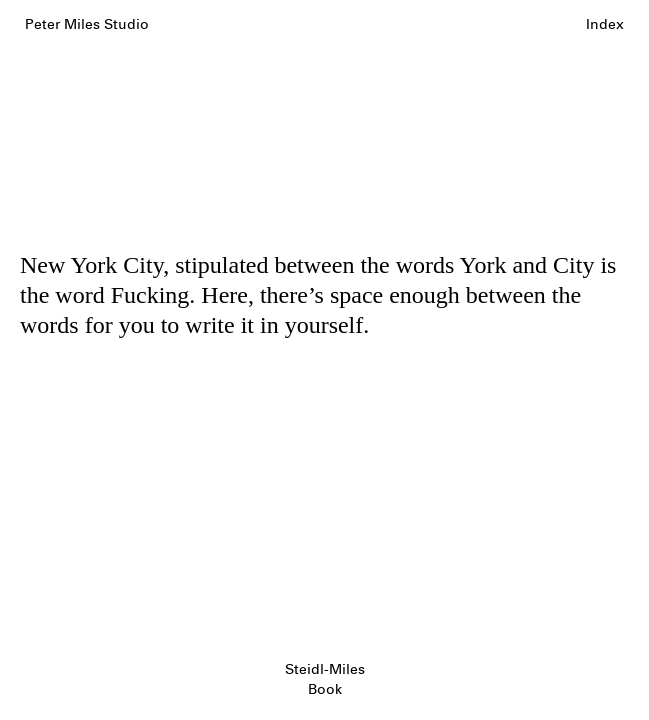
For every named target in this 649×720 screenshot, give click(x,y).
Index (605, 24)
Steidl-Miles (325, 669)
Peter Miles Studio (87, 24)
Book (325, 689)
